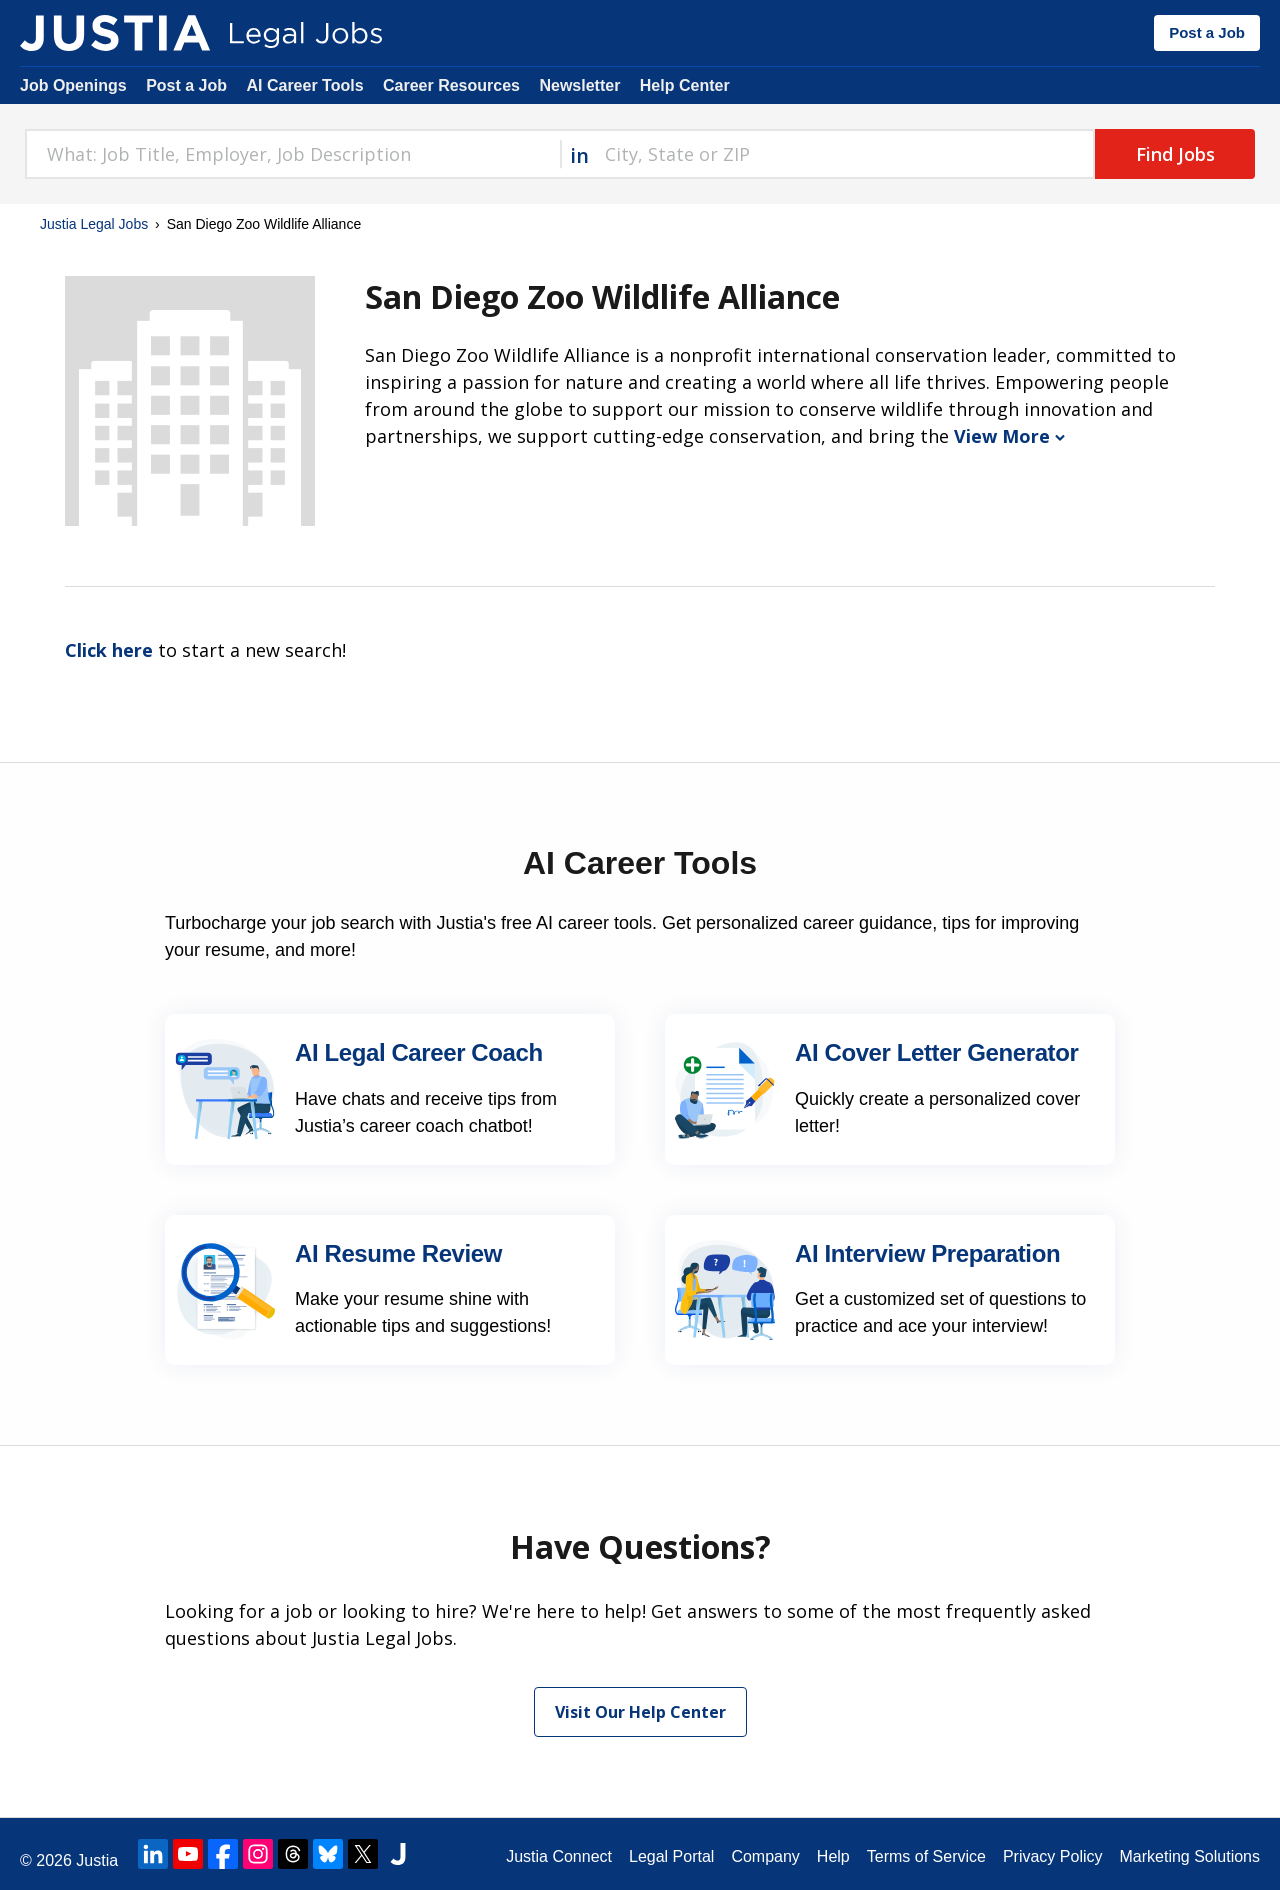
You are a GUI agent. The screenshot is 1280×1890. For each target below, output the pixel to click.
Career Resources (451, 85)
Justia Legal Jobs (94, 224)
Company (765, 1856)
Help (833, 1856)
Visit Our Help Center (640, 1712)
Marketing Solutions (1189, 1856)
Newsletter (579, 85)
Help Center (685, 85)
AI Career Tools (304, 85)
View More (1009, 436)
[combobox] (292, 154)
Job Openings (73, 85)
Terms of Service (926, 1856)
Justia (97, 1860)
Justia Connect (559, 1856)
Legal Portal (671, 1856)
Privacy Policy (1053, 1856)
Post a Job (1207, 32)
